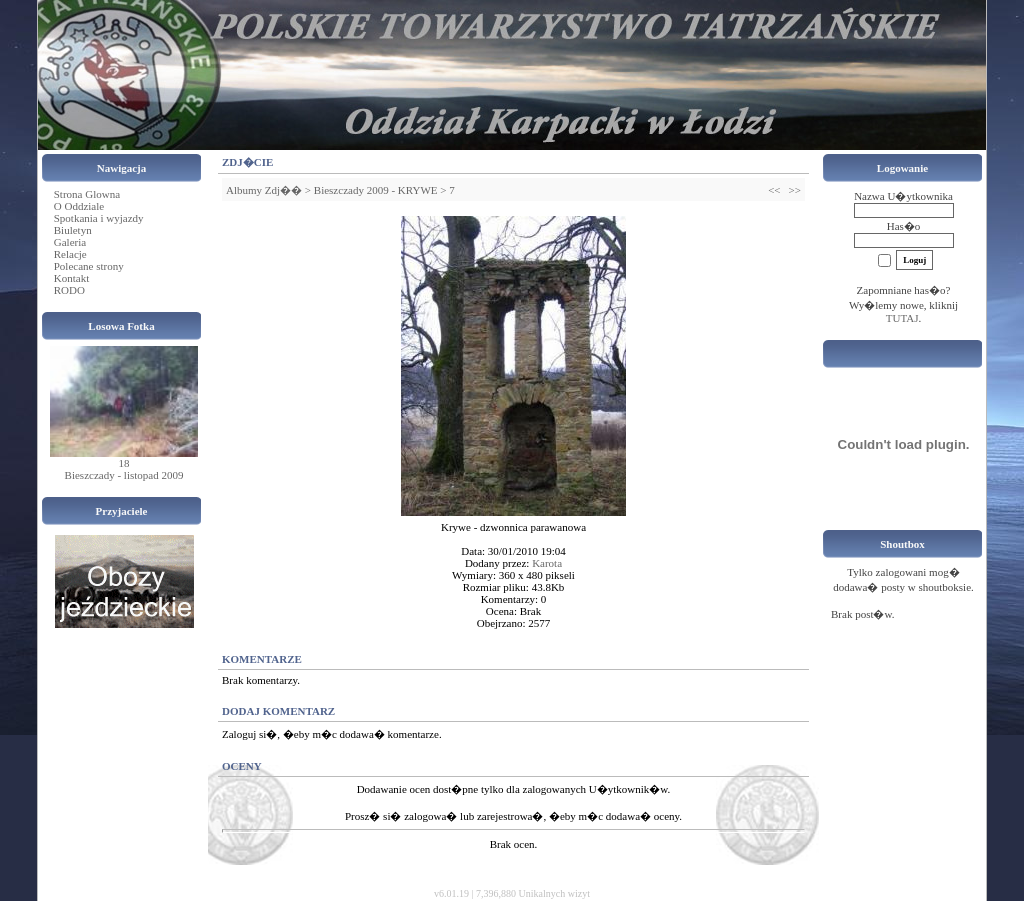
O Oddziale (79, 206)
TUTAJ (902, 318)
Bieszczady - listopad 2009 (124, 475)
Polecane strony (89, 266)
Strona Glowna (87, 194)
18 (124, 463)
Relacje (70, 254)
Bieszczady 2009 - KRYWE (376, 190)
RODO (69, 290)
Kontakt (71, 278)
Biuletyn (73, 230)
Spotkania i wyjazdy (99, 218)
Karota (547, 563)
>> (795, 190)
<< (774, 190)
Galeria (70, 242)
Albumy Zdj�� (264, 190)
